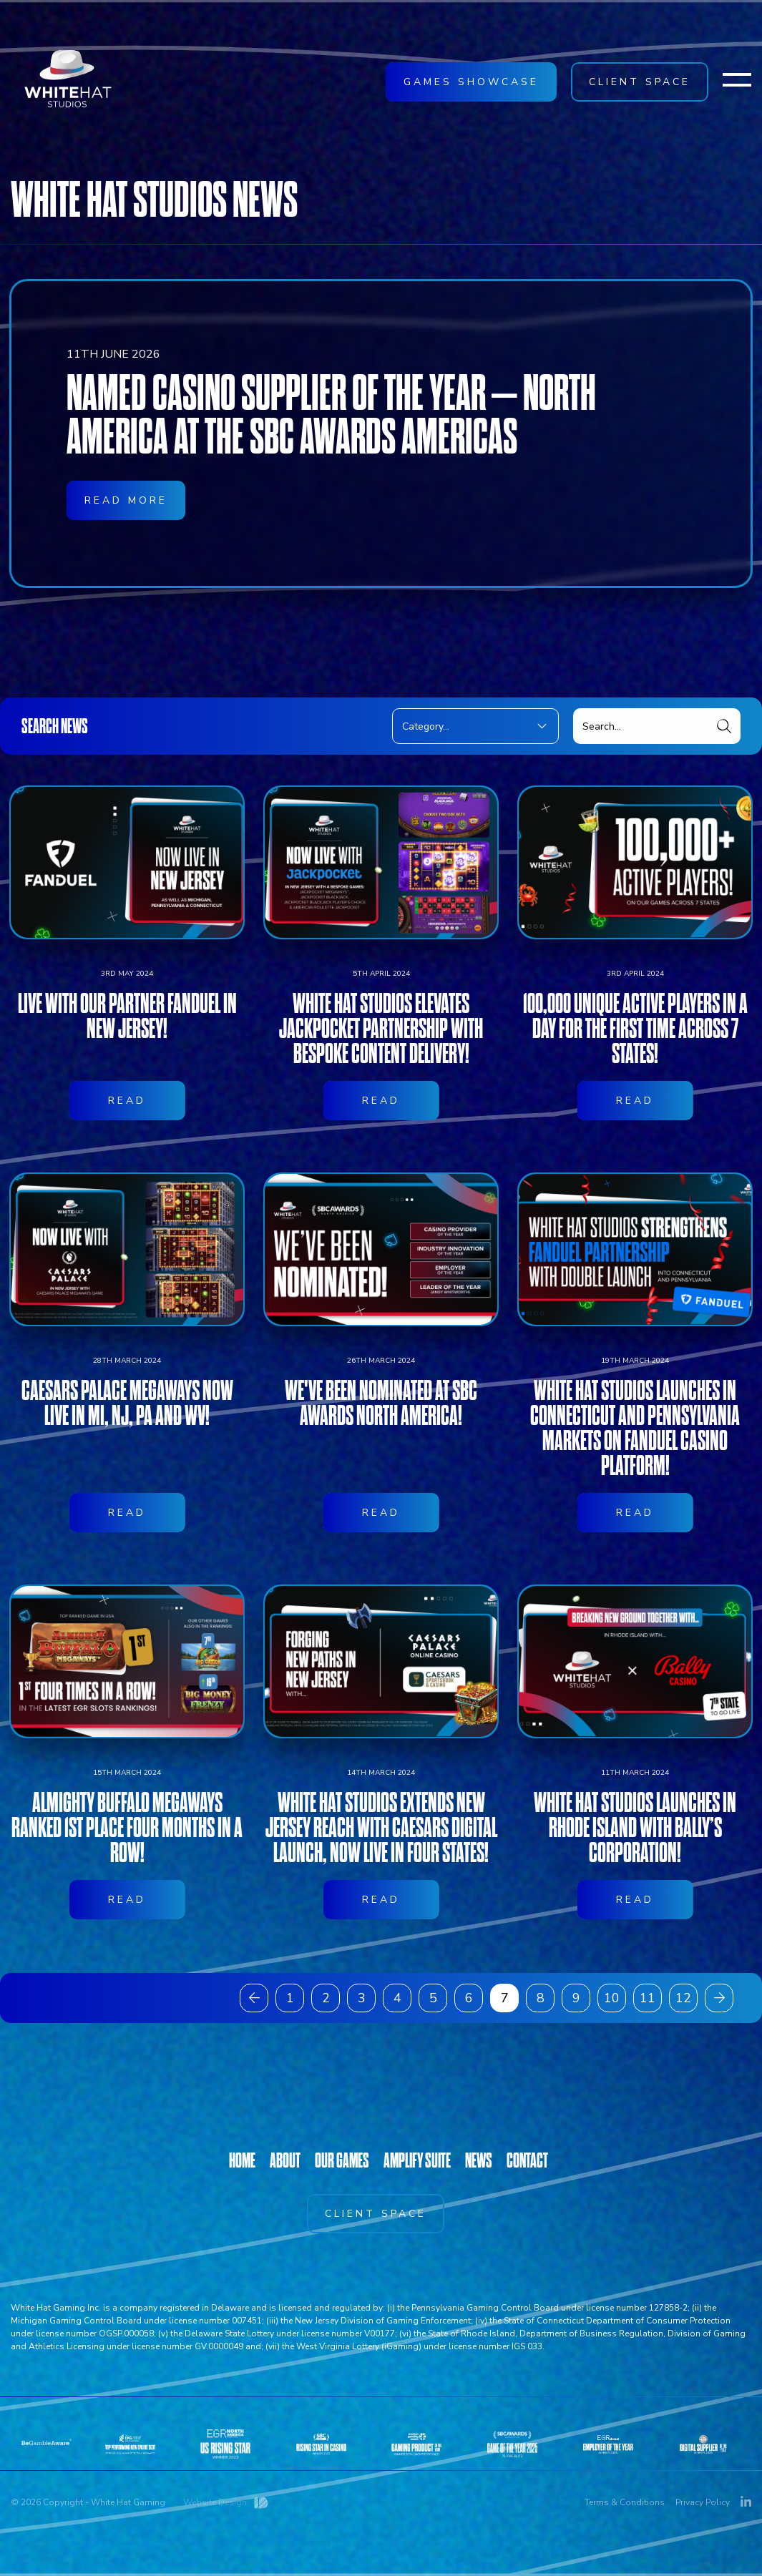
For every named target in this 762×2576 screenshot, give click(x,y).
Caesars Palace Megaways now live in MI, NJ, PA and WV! (127, 1474)
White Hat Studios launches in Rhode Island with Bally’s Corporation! (635, 1898)
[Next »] (719, 1998)
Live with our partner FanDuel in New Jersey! (127, 1087)
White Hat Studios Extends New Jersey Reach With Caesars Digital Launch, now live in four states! (381, 1898)
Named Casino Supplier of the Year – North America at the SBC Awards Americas (331, 415)
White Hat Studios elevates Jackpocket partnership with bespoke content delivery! (381, 1099)
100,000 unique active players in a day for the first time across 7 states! (635, 1099)
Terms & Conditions (625, 2502)
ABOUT (285, 2160)
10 (612, 1998)
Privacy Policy (702, 2502)
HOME (242, 2160)
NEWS (478, 2160)
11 (647, 1998)
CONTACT (527, 2160)
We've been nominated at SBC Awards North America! (381, 1474)
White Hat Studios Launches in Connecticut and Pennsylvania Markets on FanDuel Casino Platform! (635, 1499)
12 (683, 1998)
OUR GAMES (342, 2160)
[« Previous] (254, 1998)
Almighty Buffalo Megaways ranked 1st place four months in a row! (127, 1898)
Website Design (215, 2502)
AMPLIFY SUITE (417, 2160)
